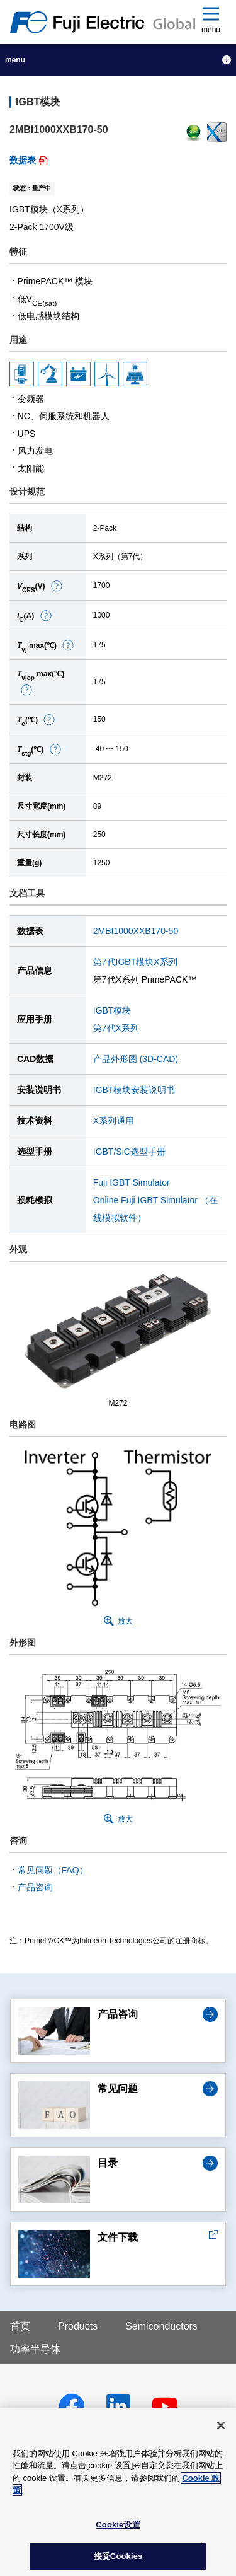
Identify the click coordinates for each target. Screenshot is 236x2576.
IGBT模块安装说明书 (134, 1090)
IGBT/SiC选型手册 (129, 1151)
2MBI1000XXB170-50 (135, 931)
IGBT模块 (112, 1010)
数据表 (22, 160)
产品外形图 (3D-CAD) (135, 1059)
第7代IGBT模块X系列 (135, 962)
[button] (56, 586)
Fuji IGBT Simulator (131, 1182)
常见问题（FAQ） (53, 1870)
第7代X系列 (116, 1028)
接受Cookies (118, 2556)
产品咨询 (35, 1887)
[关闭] (221, 2425)
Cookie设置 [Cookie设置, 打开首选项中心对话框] (118, 2524)
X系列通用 (113, 1121)
